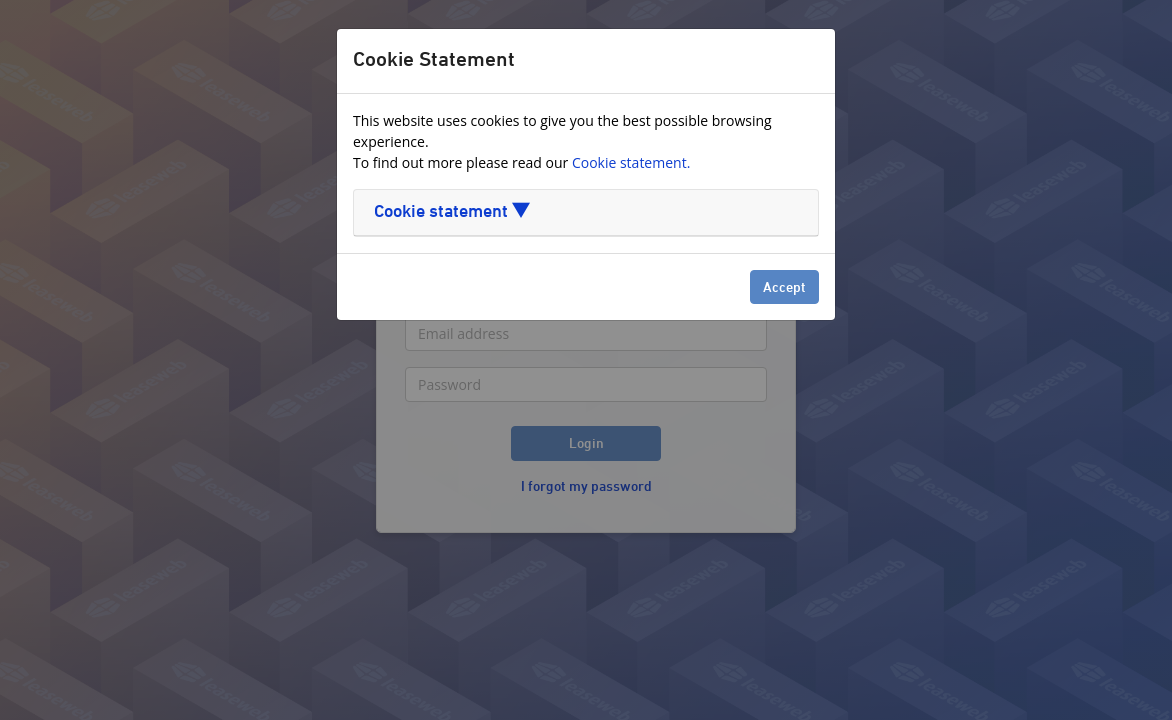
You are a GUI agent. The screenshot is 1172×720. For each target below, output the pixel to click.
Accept (784, 288)
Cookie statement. (631, 162)
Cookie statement (452, 212)
